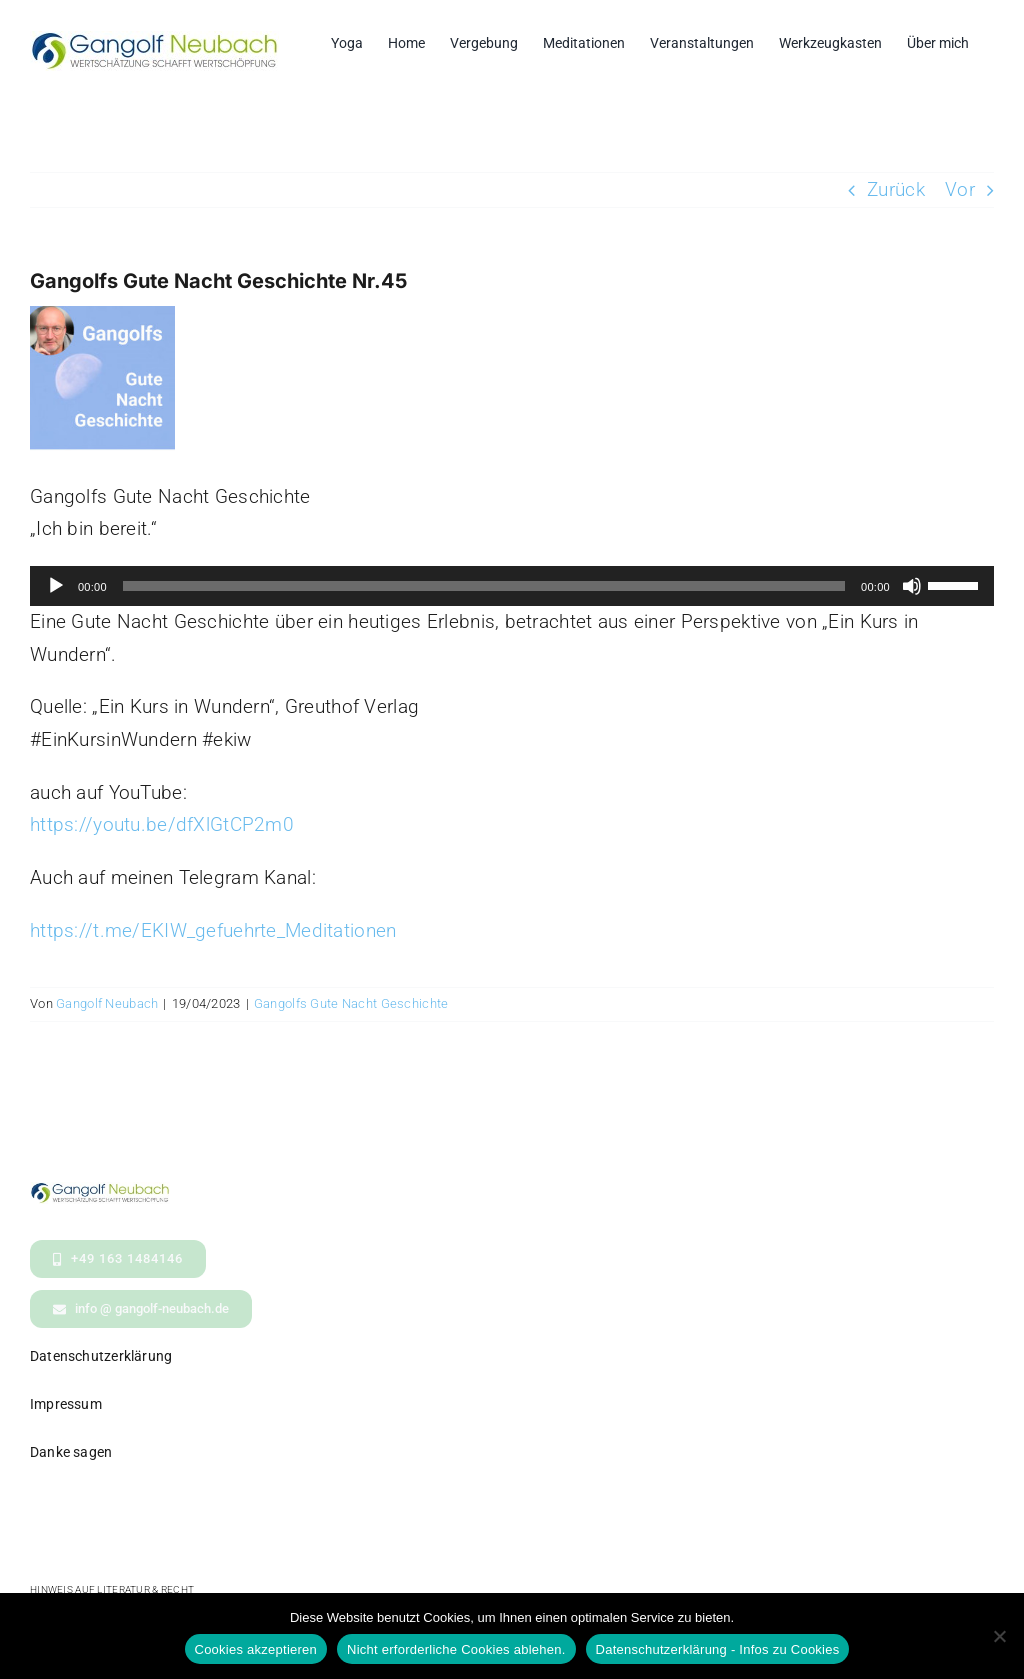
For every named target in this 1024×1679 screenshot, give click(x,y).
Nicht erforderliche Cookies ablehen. (456, 1649)
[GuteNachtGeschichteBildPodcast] (102, 378)
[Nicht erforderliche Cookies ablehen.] (999, 1636)
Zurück (896, 189)
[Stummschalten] (912, 586)
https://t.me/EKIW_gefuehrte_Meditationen (213, 930)
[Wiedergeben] (56, 586)
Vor (960, 189)
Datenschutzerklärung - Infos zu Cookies (718, 1649)
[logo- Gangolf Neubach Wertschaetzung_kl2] (100, 1191)
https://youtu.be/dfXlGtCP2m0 (162, 824)
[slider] (484, 586)
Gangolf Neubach (107, 1003)
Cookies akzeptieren (256, 1649)
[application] (512, 586)
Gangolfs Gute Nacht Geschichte (351, 1003)
